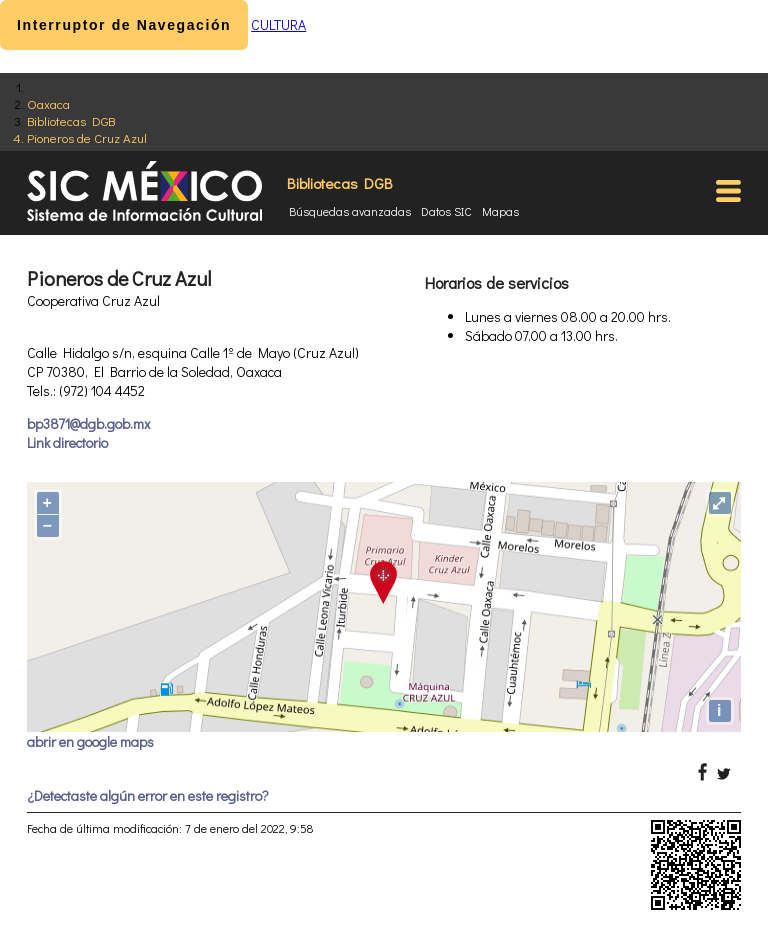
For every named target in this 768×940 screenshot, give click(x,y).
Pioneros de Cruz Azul (87, 137)
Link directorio (67, 442)
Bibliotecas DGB (71, 120)
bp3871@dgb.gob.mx (88, 423)
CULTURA (278, 24)
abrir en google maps (90, 741)
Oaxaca (48, 103)
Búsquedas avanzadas (350, 211)
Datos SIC (446, 211)
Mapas (500, 211)
